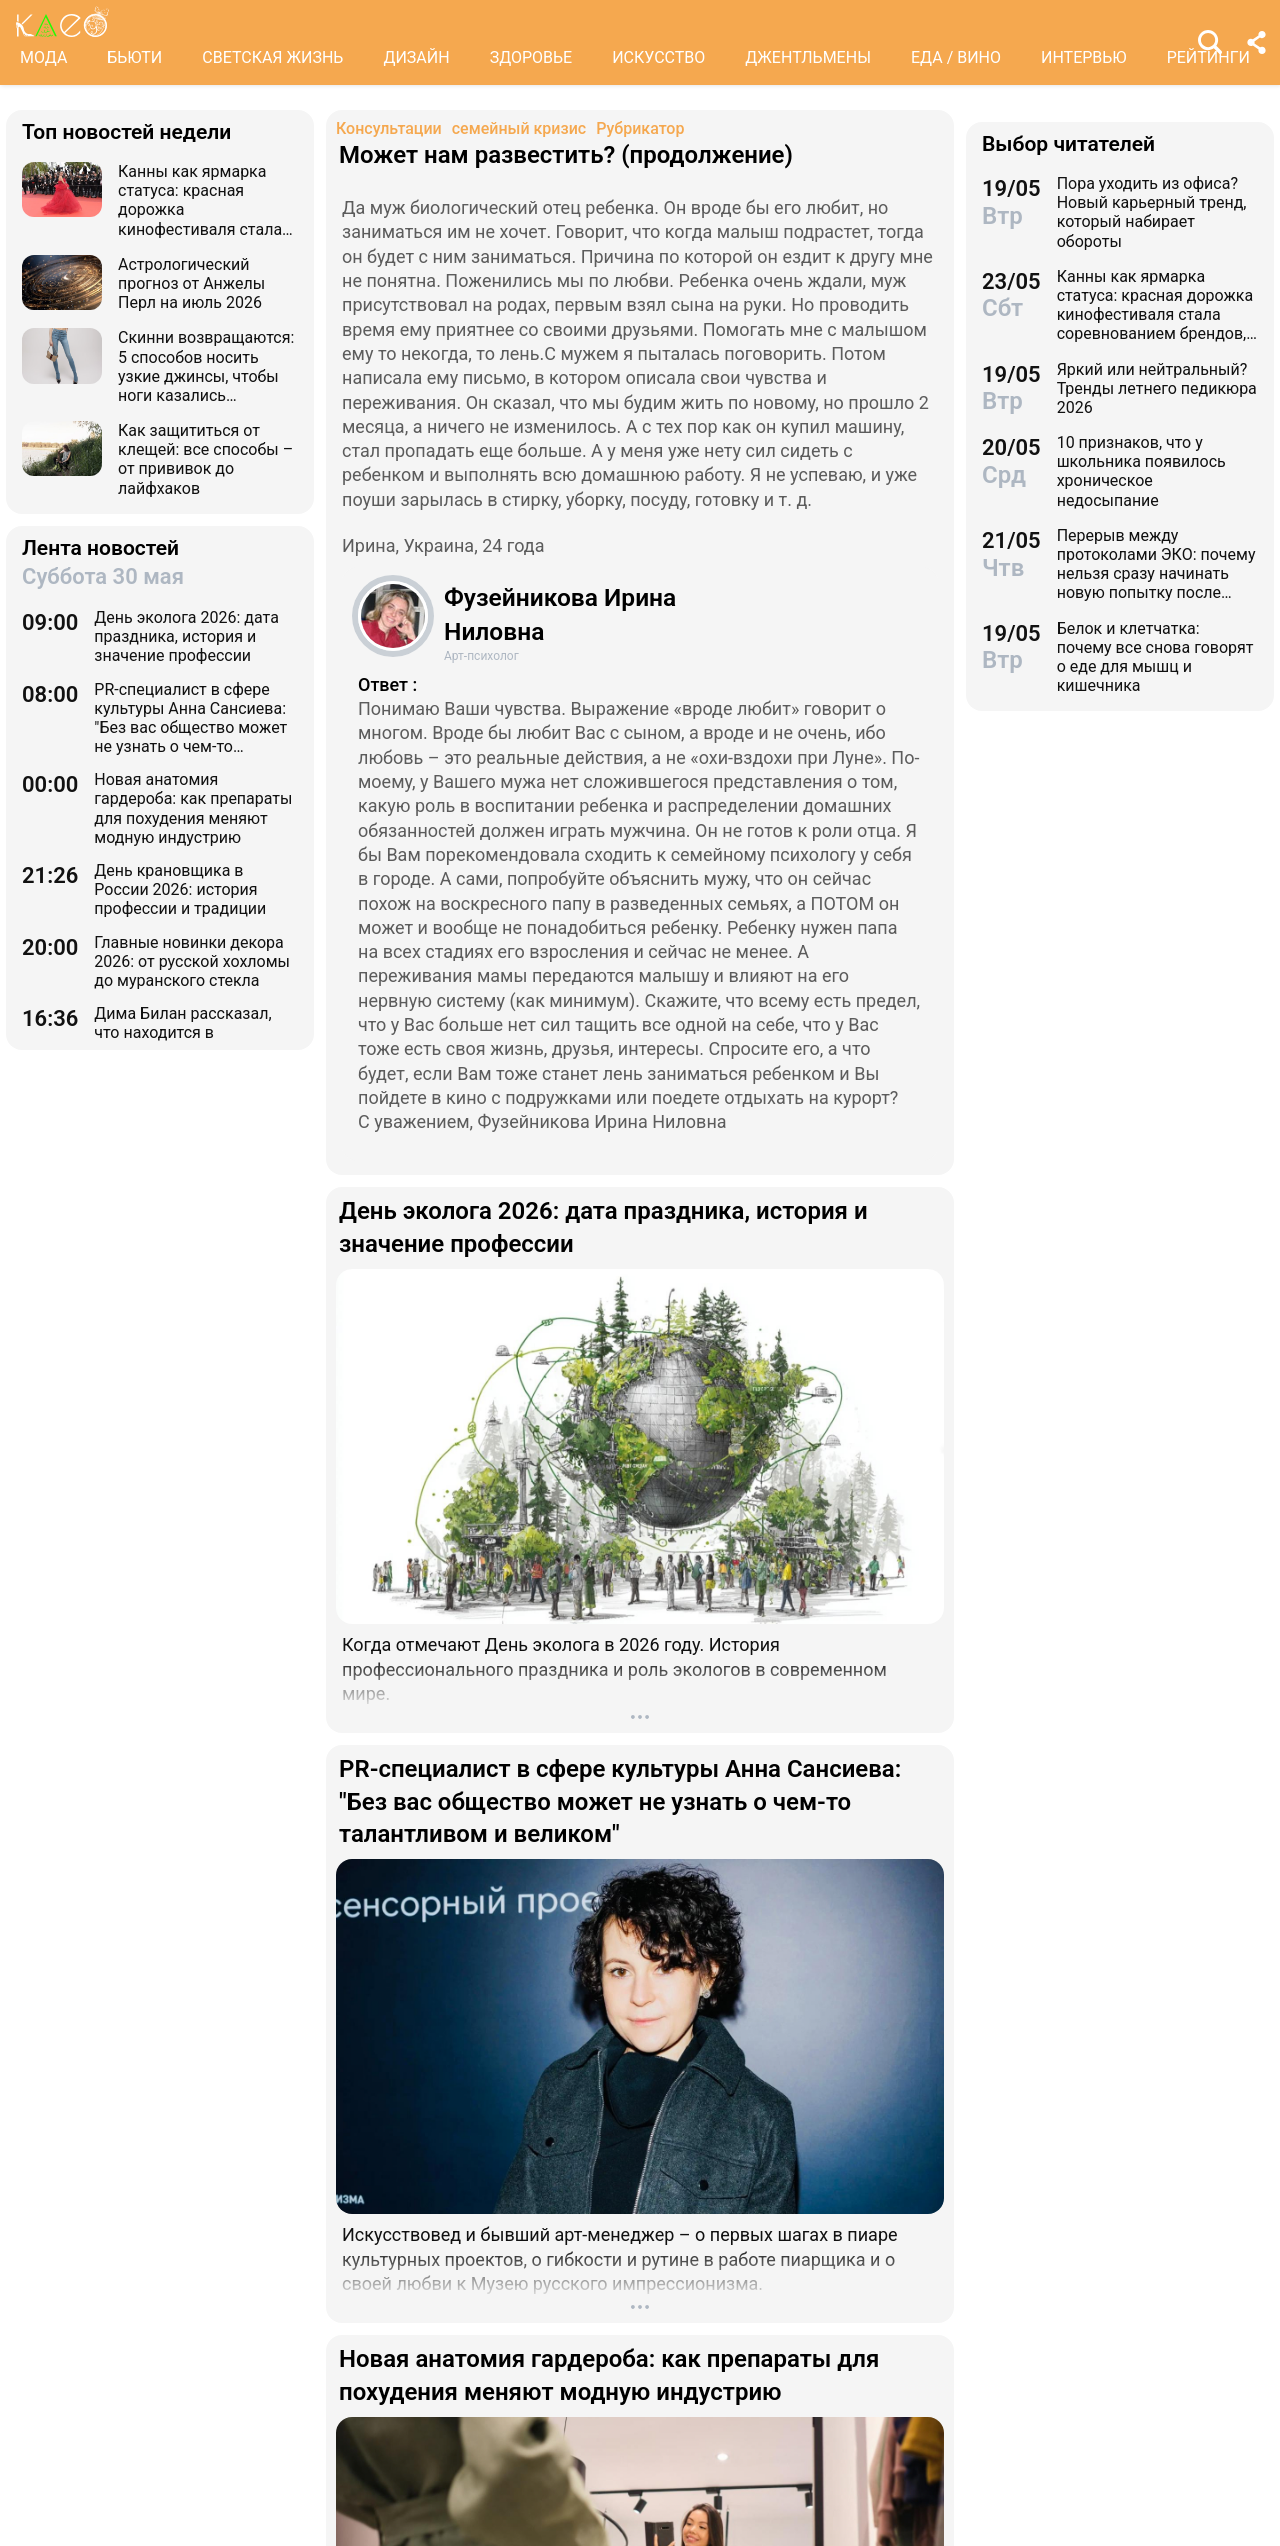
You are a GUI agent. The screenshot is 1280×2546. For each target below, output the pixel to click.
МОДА (43, 57)
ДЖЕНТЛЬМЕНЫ (808, 57)
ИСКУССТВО (658, 57)
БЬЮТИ (134, 57)
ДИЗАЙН (416, 57)
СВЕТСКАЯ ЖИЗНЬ (272, 57)
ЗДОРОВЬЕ (531, 57)
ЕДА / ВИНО (956, 57)
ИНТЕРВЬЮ (1084, 57)
